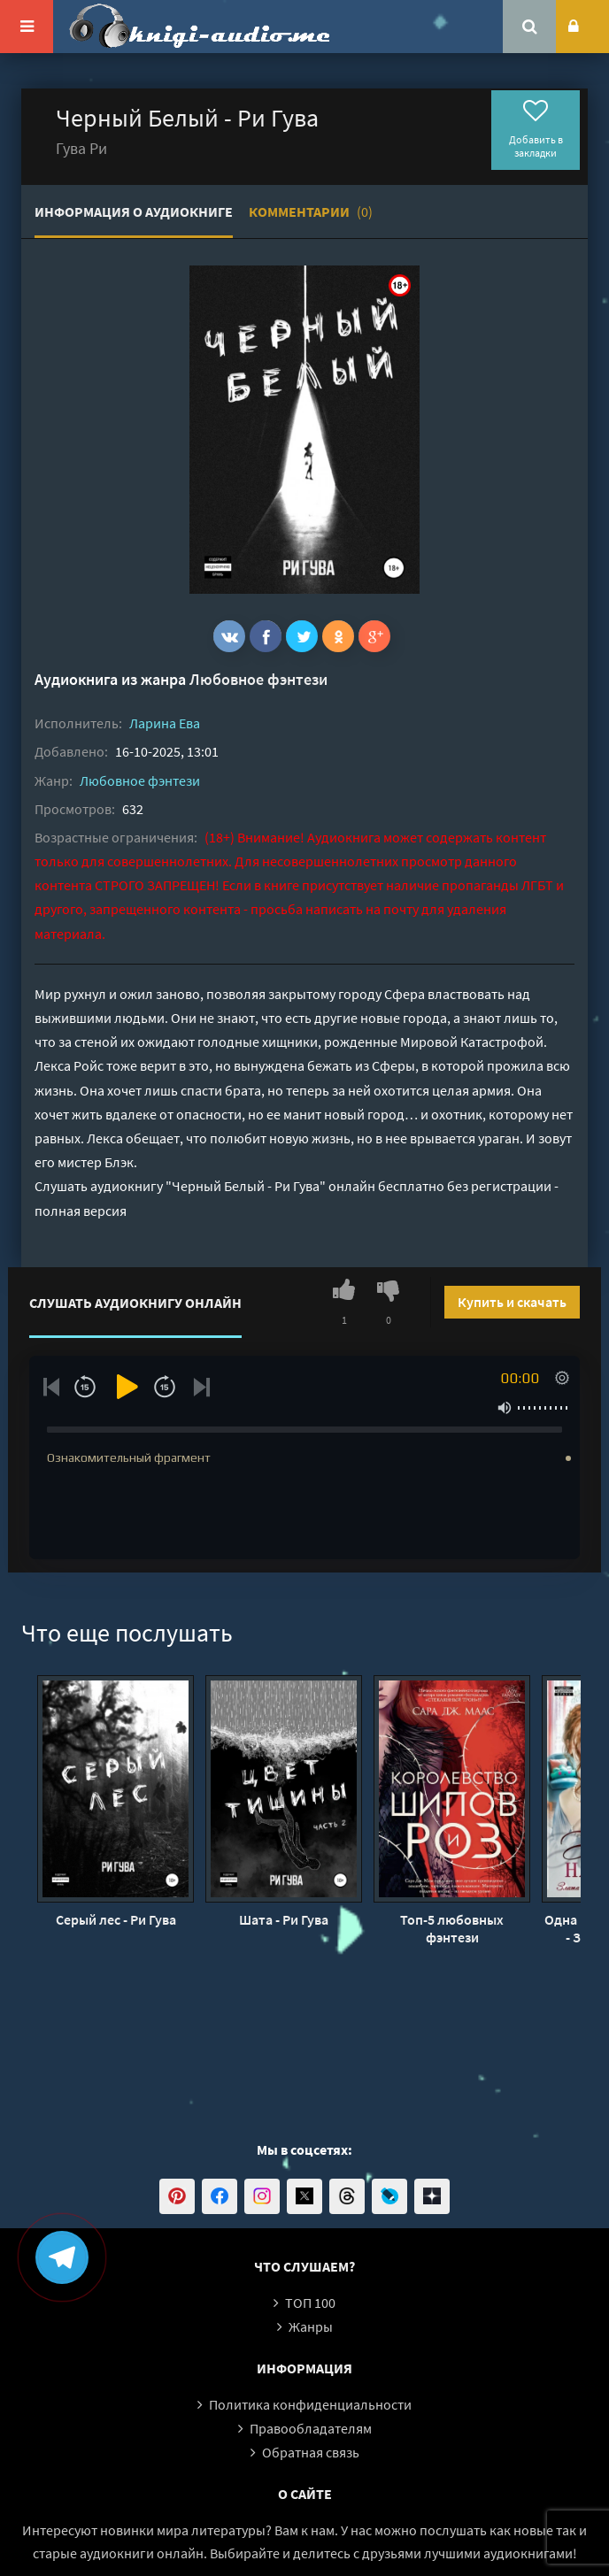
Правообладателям (311, 2428)
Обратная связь (310, 2452)
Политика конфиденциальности (310, 2404)
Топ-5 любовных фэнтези (452, 1928)
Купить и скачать (512, 1302)
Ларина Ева (164, 723)
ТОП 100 (310, 2302)
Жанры (311, 2326)
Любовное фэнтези (258, 679)
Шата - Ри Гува (283, 1919)
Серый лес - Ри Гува (116, 1919)
